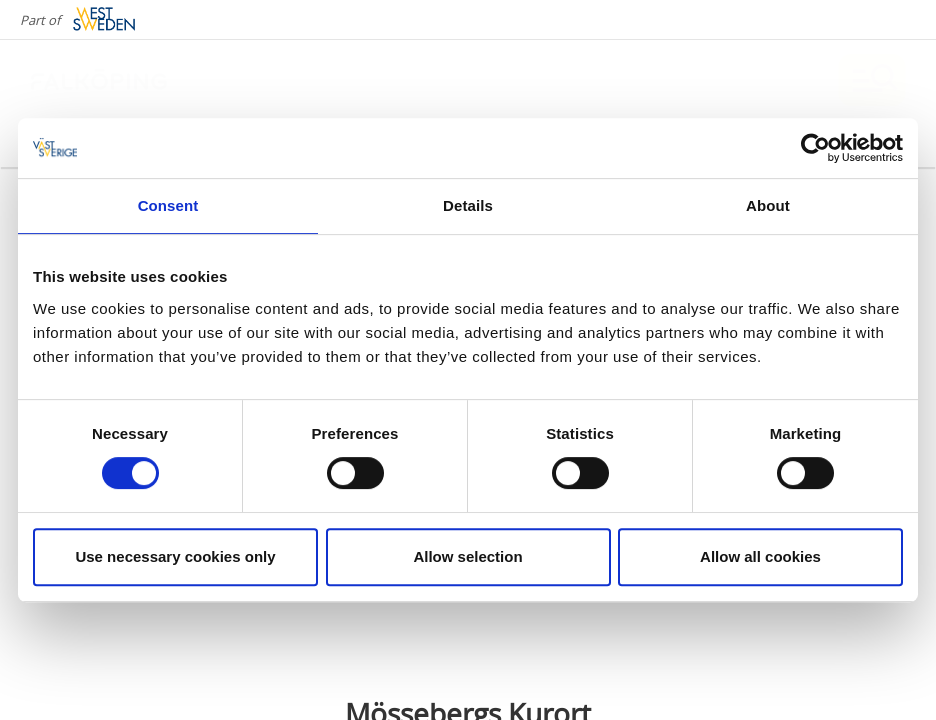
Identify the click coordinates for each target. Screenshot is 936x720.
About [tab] (768, 205)
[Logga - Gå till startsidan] (100, 80)
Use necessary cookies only (175, 556)
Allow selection (467, 556)
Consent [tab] (168, 205)
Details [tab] (468, 205)
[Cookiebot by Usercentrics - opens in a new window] (815, 148)
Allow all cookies (760, 556)
